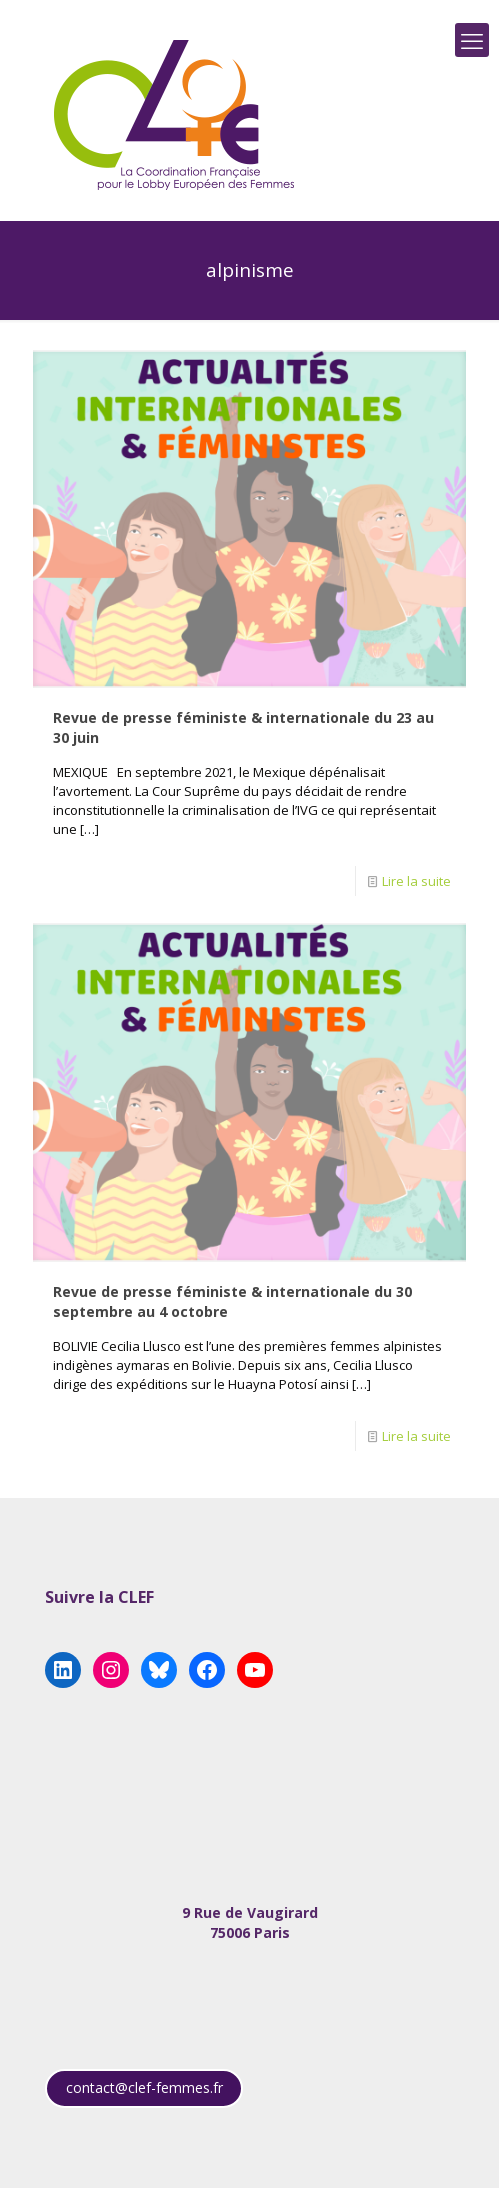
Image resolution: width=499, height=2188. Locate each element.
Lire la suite (416, 881)
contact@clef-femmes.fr (144, 2087)
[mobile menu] (472, 40)
